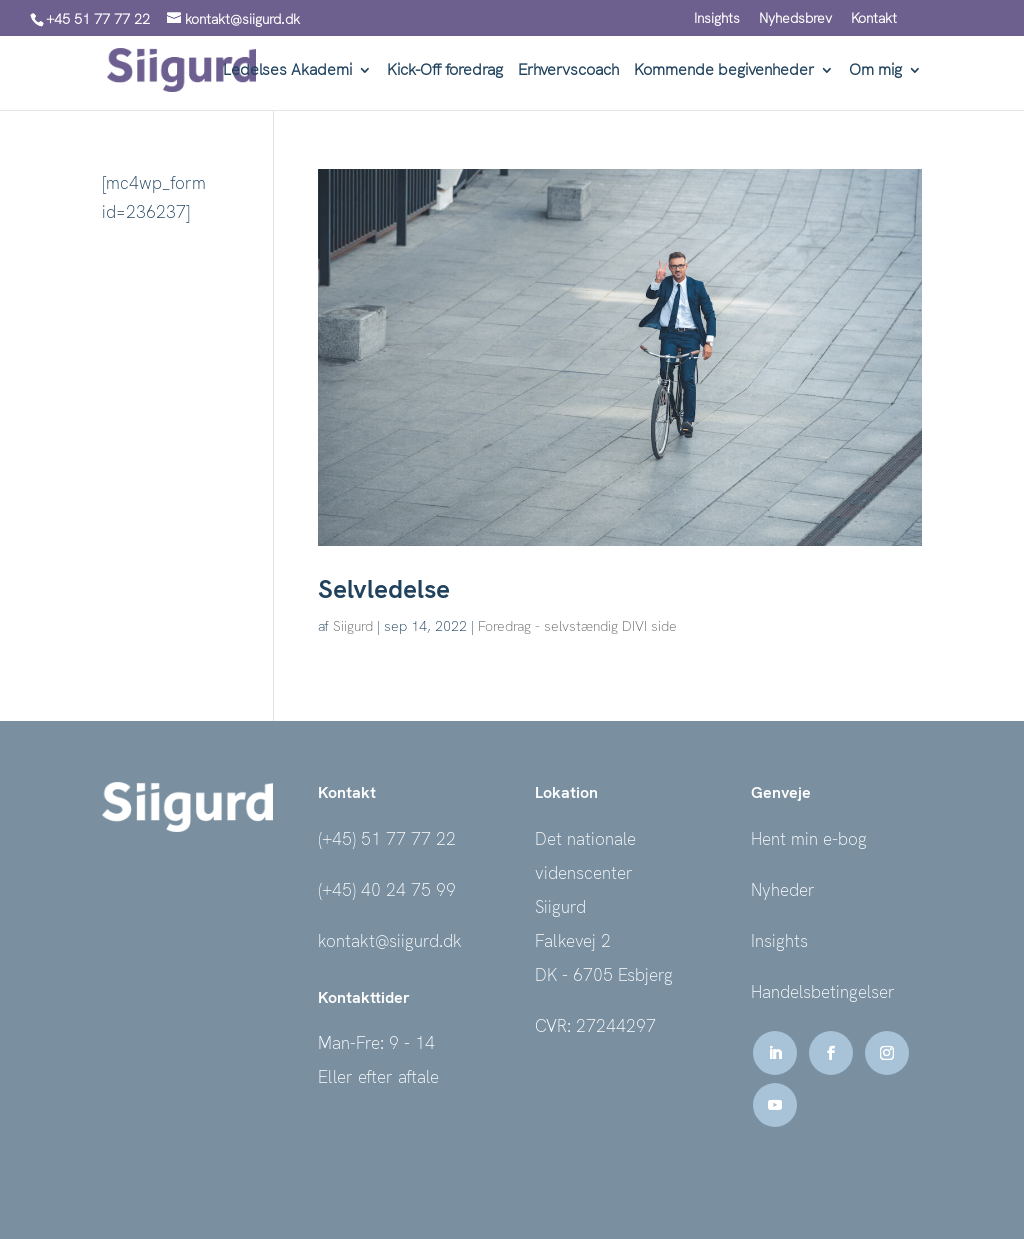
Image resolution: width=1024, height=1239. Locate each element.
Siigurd (353, 626)
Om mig (875, 71)
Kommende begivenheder (724, 71)
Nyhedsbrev (795, 19)
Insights (717, 19)
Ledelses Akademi (287, 71)
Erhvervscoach (568, 71)
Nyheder (783, 890)
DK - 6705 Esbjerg (604, 975)
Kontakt (874, 19)
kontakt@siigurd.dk (390, 941)
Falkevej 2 (573, 941)
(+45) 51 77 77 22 (387, 839)
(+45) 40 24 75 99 (387, 890)
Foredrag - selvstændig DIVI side (577, 626)
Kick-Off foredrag (445, 71)
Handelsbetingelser (823, 992)
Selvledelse (384, 589)
